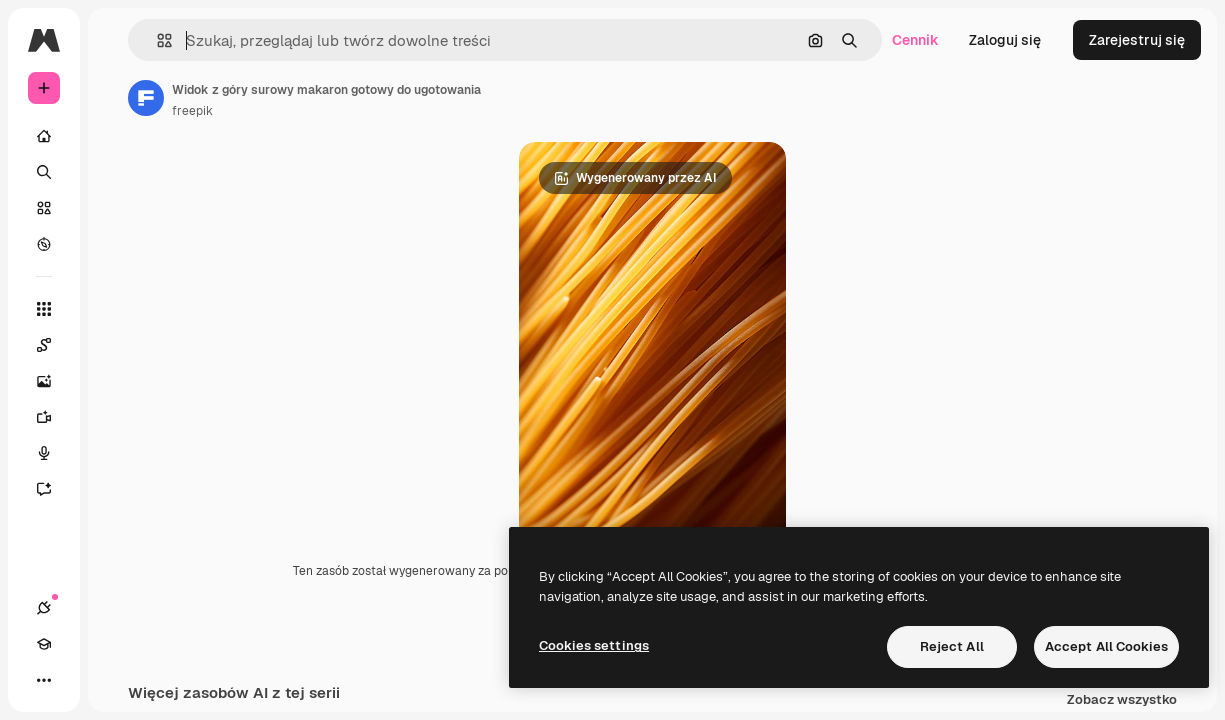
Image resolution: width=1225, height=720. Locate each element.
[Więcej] (44, 680)
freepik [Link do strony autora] (192, 111)
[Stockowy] (44, 208)
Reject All (952, 646)
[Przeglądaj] (44, 244)
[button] (156, 40)
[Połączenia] (44, 608)
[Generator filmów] (54, 417)
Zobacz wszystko (1122, 700)
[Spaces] (54, 345)
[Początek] (44, 136)
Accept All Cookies (1106, 646)
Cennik (915, 40)
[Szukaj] (44, 172)
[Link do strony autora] (146, 98)
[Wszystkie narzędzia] (44, 309)
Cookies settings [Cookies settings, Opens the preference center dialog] (594, 645)
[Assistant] (54, 489)
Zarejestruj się (1137, 40)
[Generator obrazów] (54, 381)
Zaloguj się (1005, 40)
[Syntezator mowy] (54, 453)
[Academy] (44, 644)
